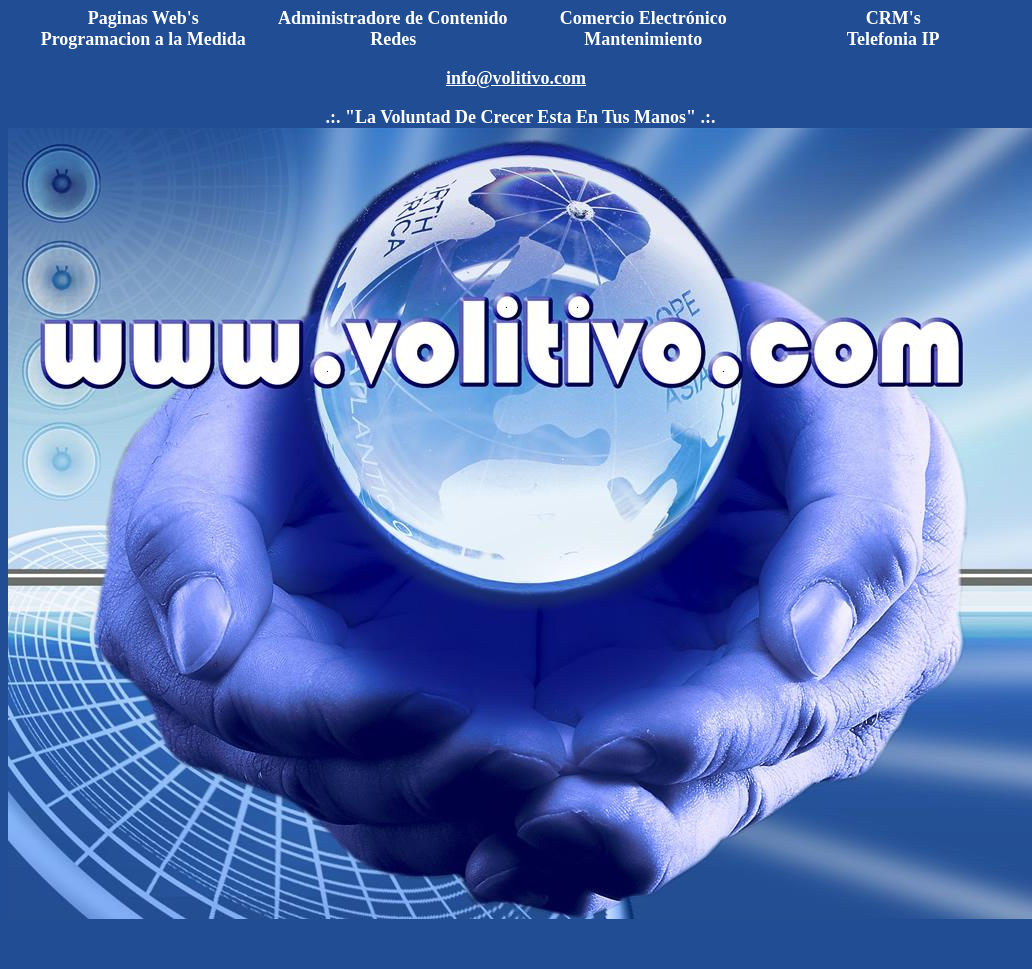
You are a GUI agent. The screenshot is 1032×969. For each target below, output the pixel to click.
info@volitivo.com (516, 78)
